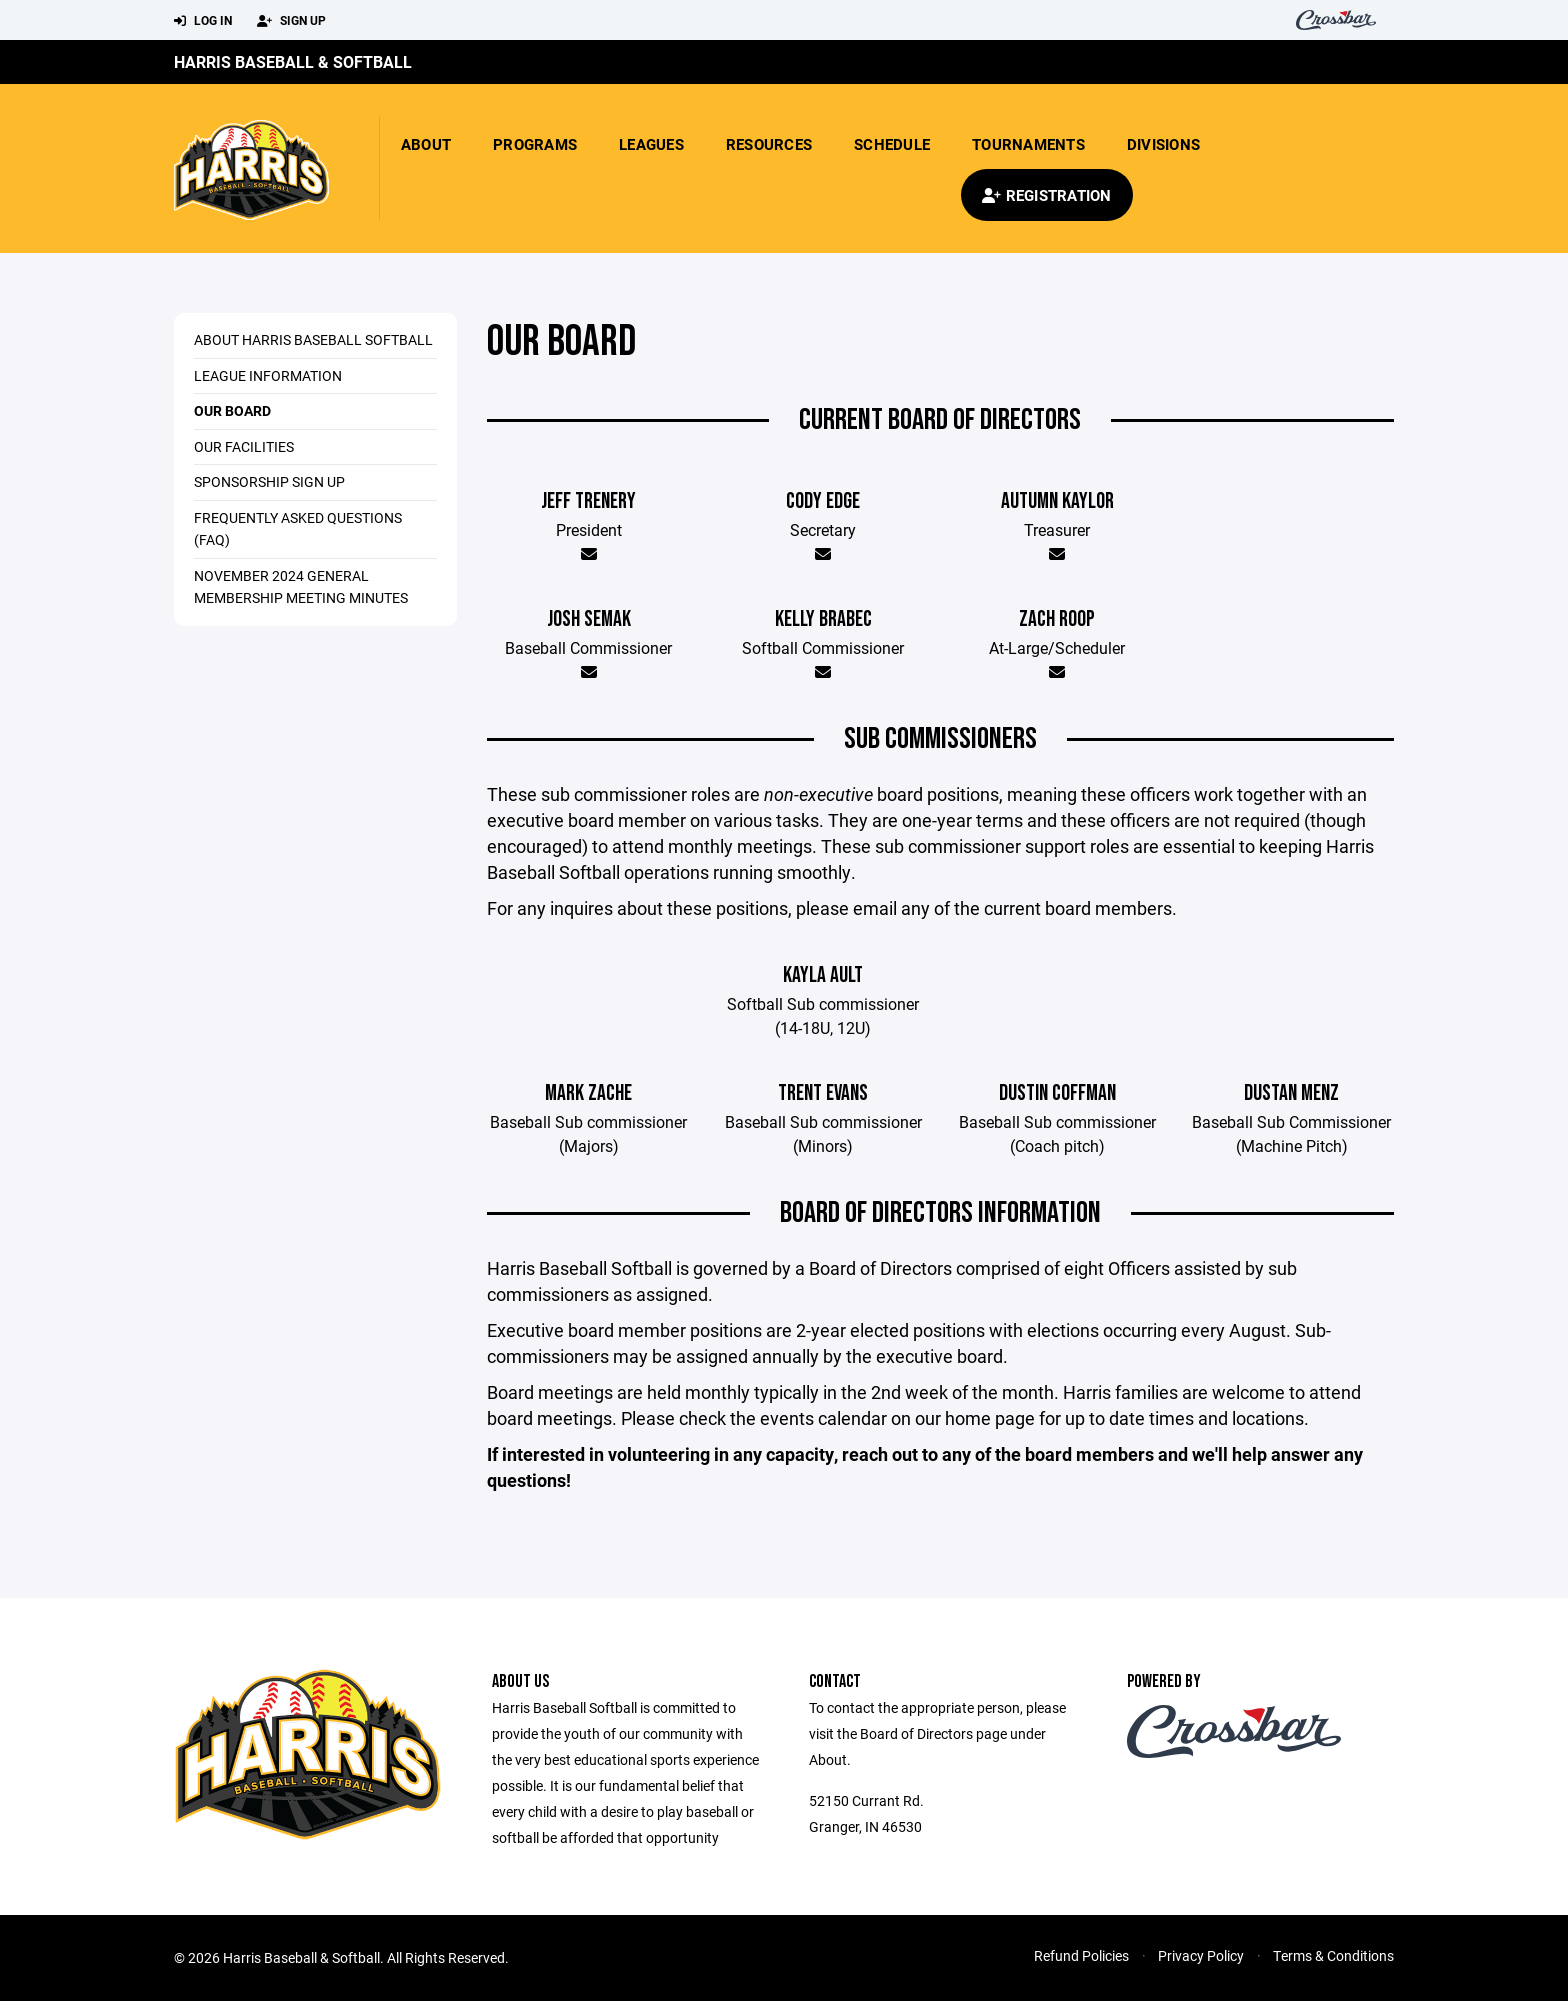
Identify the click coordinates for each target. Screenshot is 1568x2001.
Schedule (892, 144)
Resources (769, 144)
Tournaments (1028, 144)
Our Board (232, 410)
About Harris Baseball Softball (313, 339)
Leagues (651, 144)
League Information (268, 375)
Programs (535, 144)
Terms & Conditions (1333, 1955)
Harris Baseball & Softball (293, 61)
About (426, 144)
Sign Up (291, 21)
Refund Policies (1081, 1955)
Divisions (1163, 144)
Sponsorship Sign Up (269, 481)
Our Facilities (244, 446)
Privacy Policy (1201, 1955)
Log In (203, 21)
